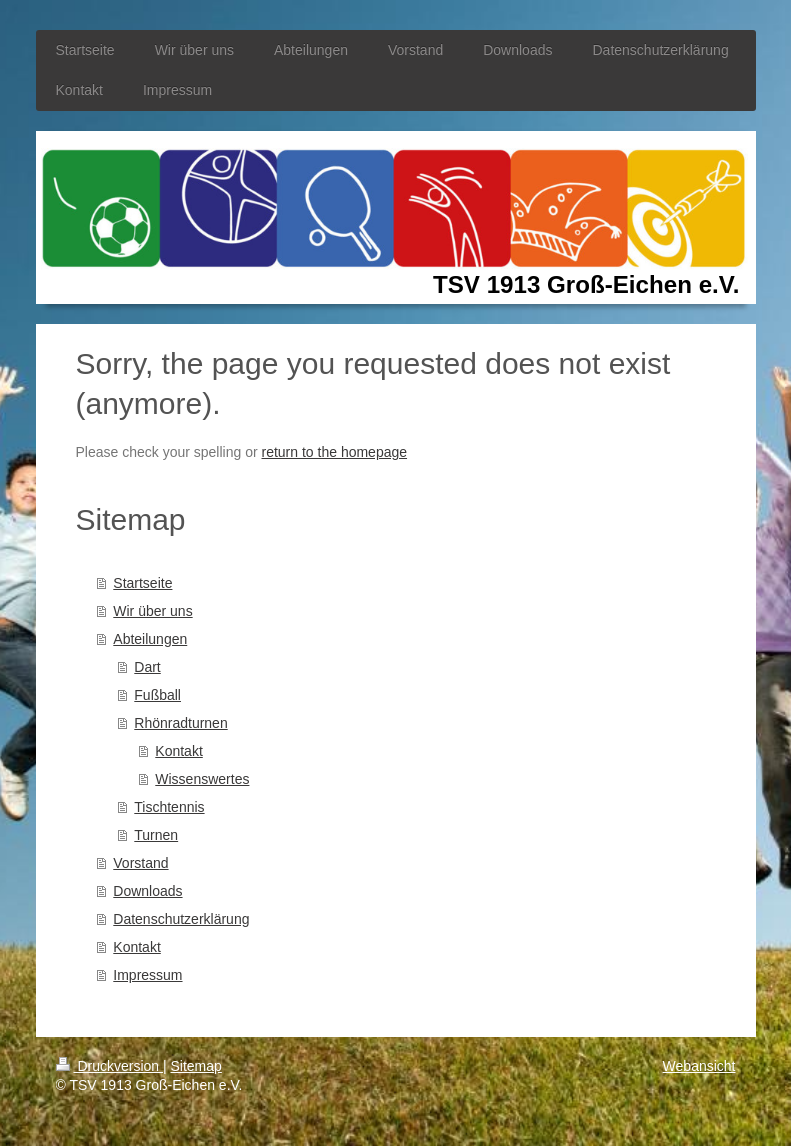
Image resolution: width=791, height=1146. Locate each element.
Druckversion (109, 1066)
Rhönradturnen (180, 723)
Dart (147, 667)
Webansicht (699, 1066)
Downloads (147, 891)
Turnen (156, 835)
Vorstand (140, 863)
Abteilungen (150, 639)
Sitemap (196, 1066)
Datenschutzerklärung (181, 919)
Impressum (147, 975)
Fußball (157, 695)
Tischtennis (169, 807)
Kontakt (178, 751)
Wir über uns (152, 611)
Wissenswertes (202, 779)
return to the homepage (335, 452)
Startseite (142, 583)
